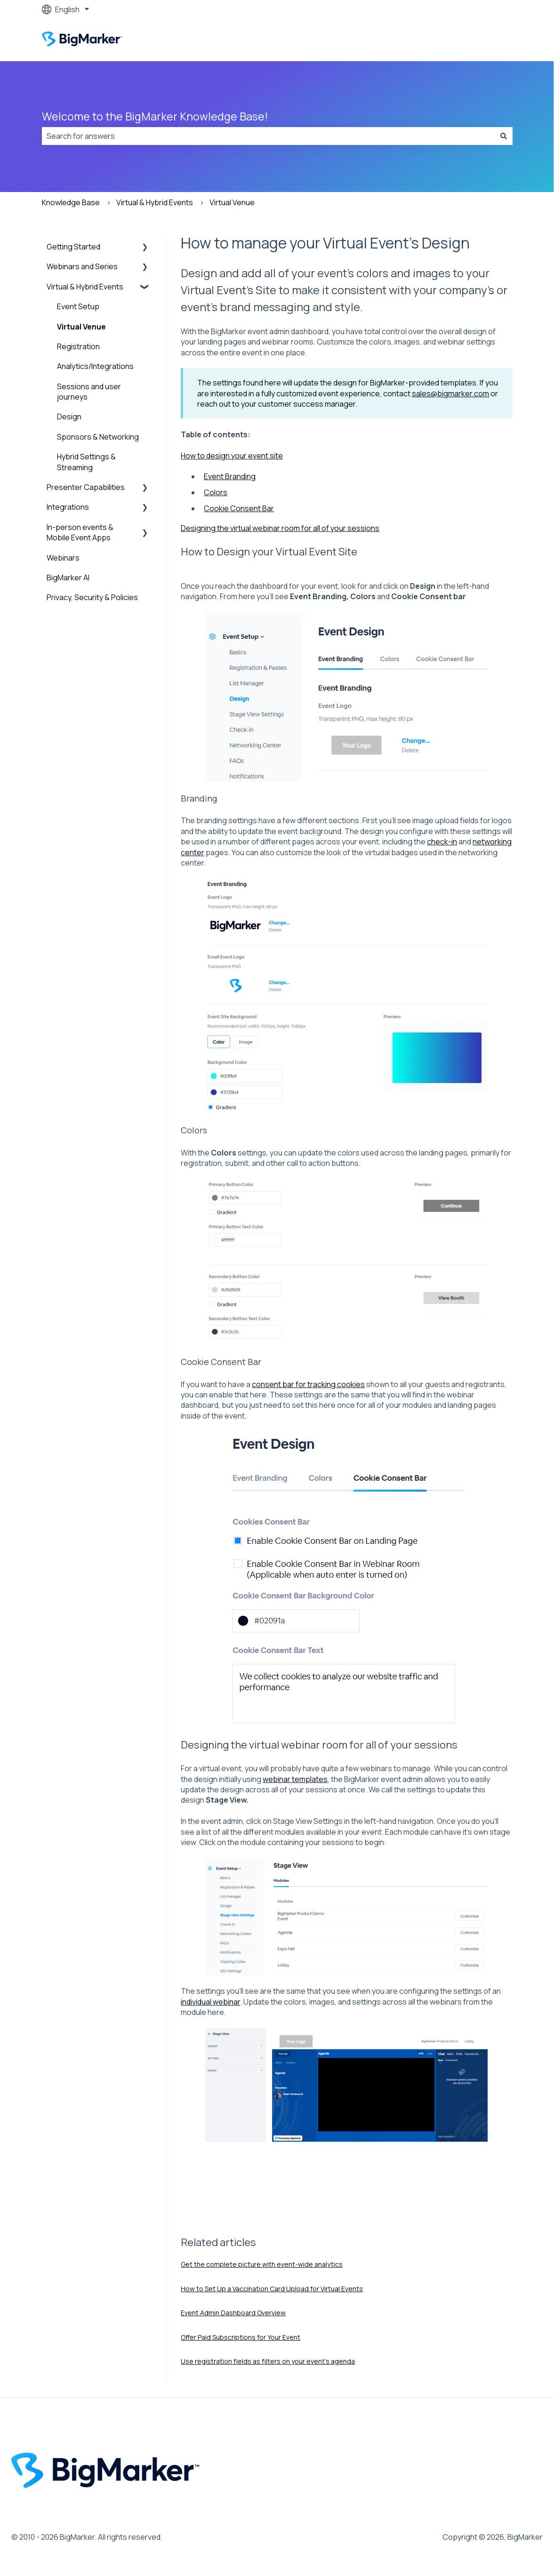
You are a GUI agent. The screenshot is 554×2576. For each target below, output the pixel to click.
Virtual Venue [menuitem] (81, 326)
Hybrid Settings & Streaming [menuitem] (86, 461)
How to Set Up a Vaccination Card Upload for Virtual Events (272, 2288)
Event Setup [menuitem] (78, 306)
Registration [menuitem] (78, 346)
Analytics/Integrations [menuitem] (95, 366)
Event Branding (230, 476)
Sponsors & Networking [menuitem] (98, 437)
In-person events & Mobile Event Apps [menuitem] (80, 532)
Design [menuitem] (69, 416)
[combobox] (268, 136)
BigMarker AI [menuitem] (68, 577)
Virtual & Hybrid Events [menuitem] (85, 286)
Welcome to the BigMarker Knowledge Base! (155, 116)
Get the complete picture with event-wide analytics (262, 2264)
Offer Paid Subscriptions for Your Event (240, 2337)
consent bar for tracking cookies (308, 1384)
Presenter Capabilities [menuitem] (86, 487)
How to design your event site (232, 455)
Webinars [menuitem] (63, 558)
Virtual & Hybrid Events (154, 202)
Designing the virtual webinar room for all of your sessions (280, 528)
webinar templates (295, 1779)
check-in (442, 841)
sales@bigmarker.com (450, 393)
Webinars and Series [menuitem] (82, 266)
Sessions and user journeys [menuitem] (89, 391)
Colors (215, 492)
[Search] (504, 136)
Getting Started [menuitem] (73, 246)
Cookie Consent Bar (239, 508)
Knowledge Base (71, 202)
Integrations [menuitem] (68, 507)
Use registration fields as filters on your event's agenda (268, 2361)
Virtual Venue (232, 202)
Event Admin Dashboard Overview (233, 2312)
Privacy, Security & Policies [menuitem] (92, 597)
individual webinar (210, 2002)
